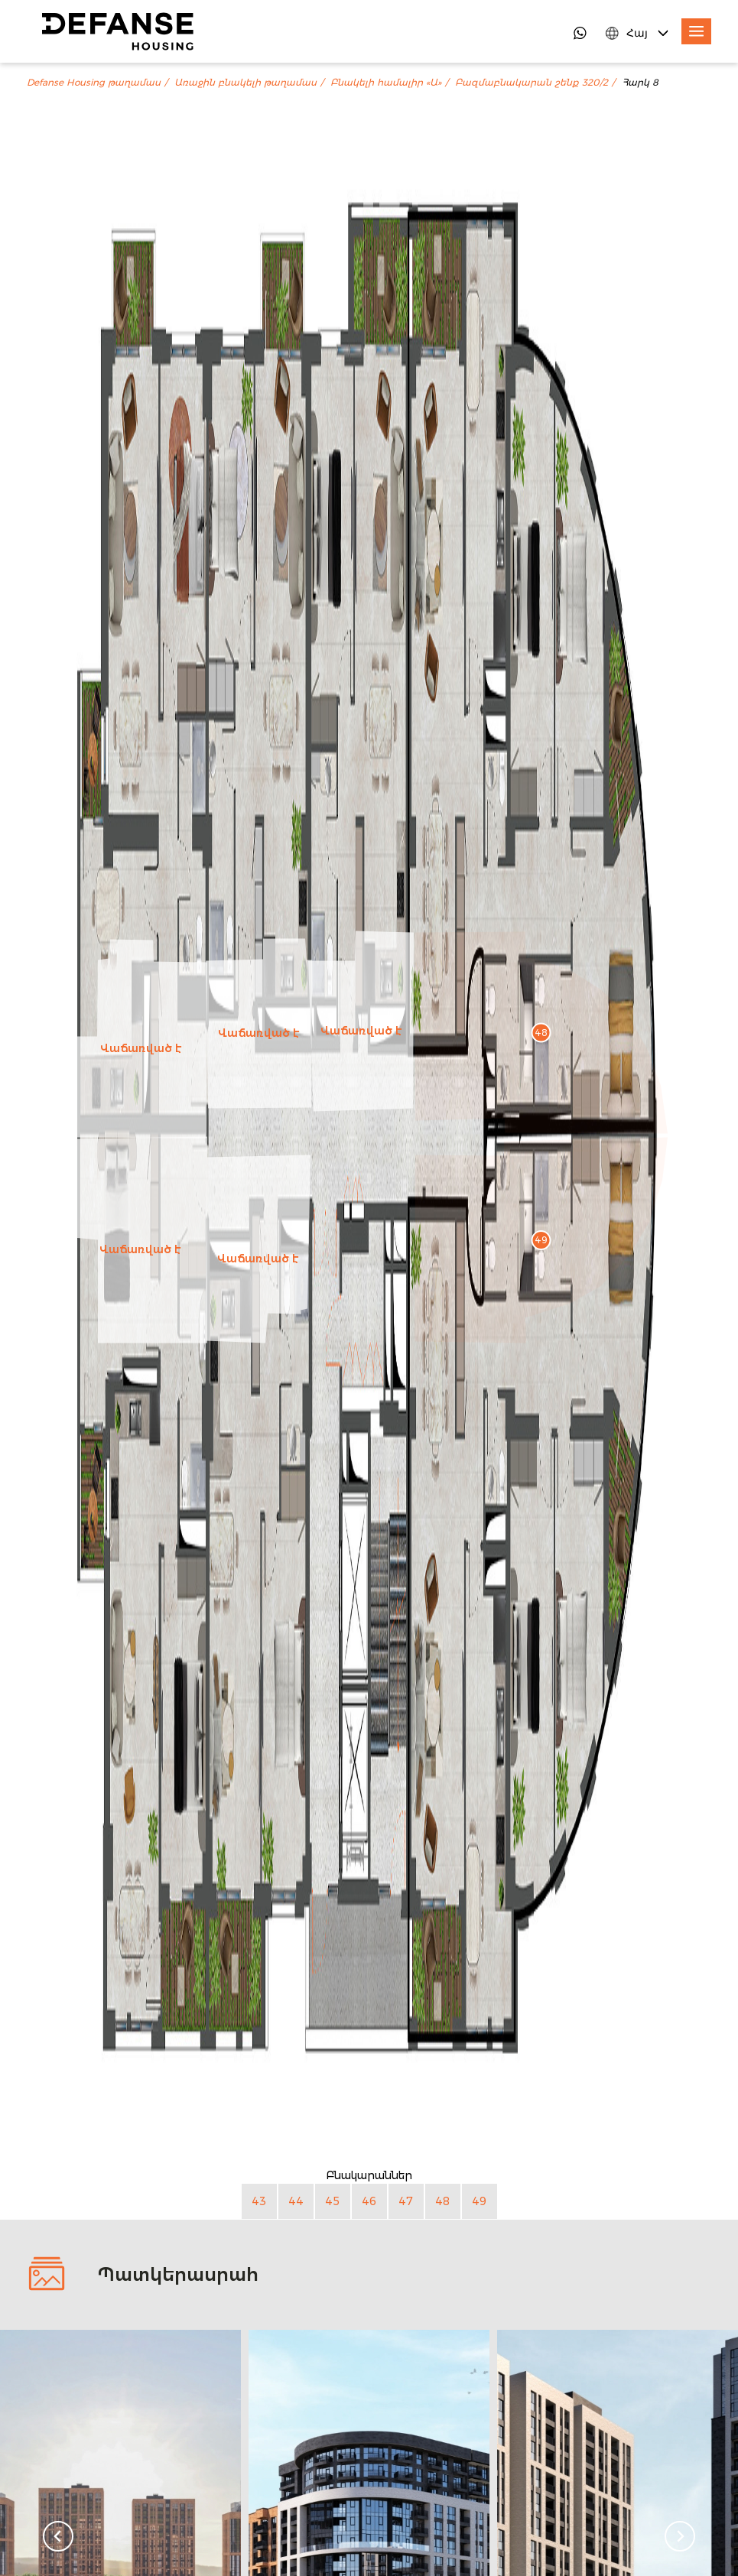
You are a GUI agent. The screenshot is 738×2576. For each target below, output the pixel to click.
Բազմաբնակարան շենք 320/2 (531, 82)
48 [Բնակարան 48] (442, 2201)
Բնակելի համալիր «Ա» (385, 82)
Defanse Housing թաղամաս (94, 82)
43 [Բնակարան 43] (259, 2201)
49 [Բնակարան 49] (479, 2201)
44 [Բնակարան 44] (296, 2201)
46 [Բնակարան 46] (369, 2201)
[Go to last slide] (58, 2536)
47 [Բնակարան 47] (405, 2201)
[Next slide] (680, 2536)
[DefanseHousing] (117, 31)
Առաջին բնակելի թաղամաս (245, 82)
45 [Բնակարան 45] (332, 2201)
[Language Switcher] (638, 33)
